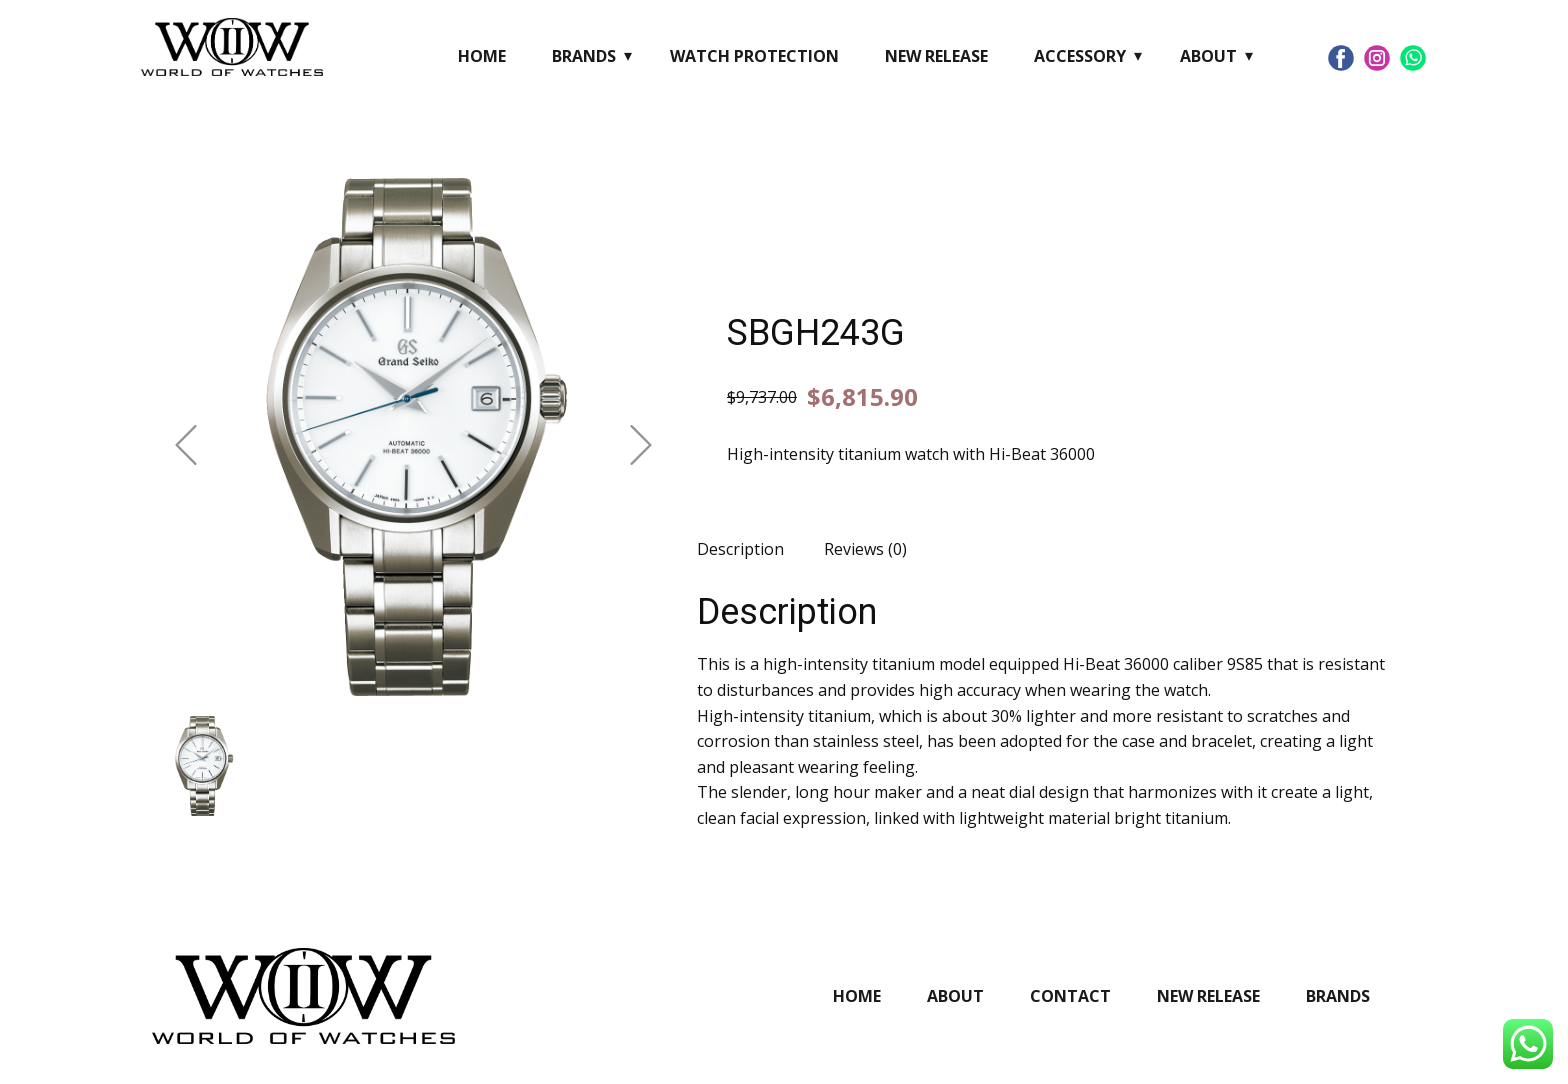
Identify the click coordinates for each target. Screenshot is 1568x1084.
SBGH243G (816, 333)
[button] (186, 445)
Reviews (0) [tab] (865, 549)
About (1208, 56)
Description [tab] (740, 549)
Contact (1070, 996)
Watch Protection (754, 56)
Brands (584, 56)
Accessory (1080, 56)
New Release (936, 56)
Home (482, 56)
